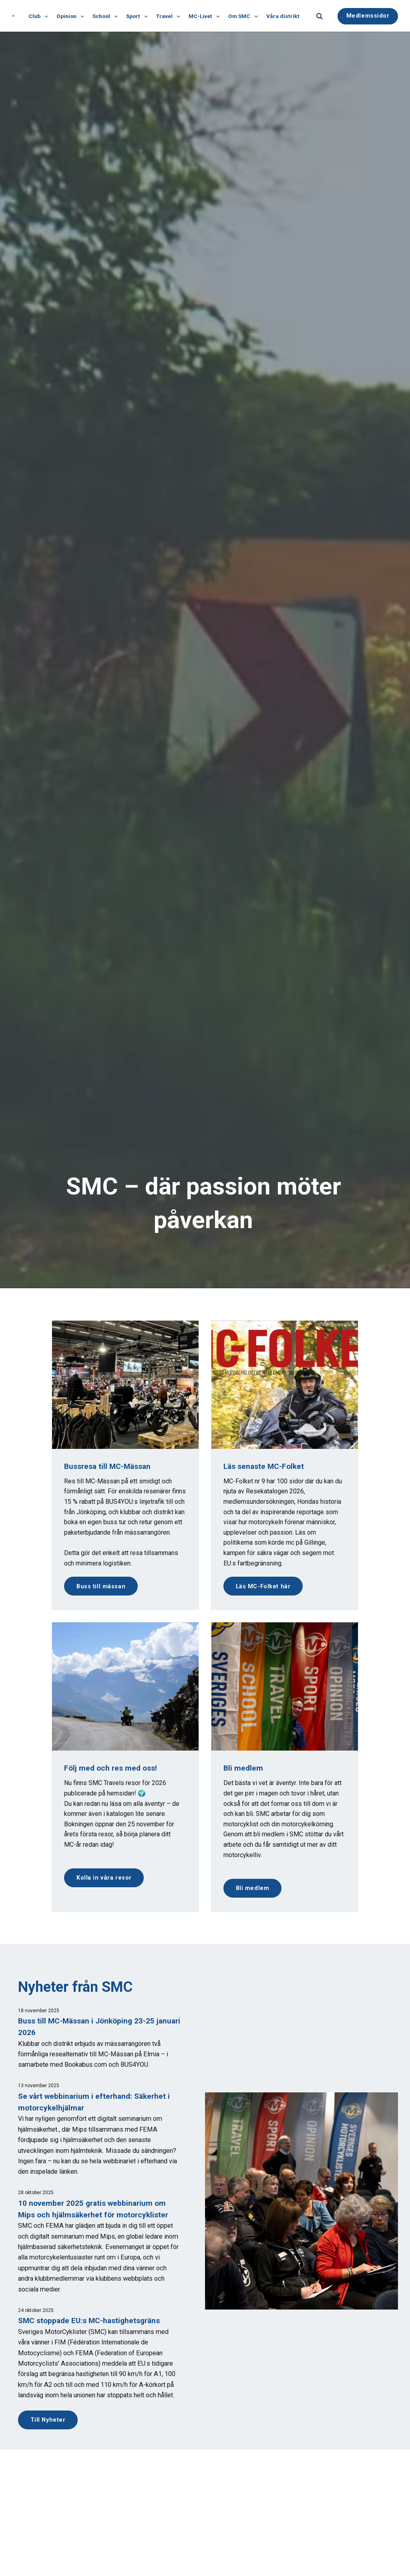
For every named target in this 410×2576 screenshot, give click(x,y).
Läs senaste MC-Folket (264, 1466)
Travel (168, 16)
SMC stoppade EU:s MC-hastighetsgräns (90, 2321)
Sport (137, 16)
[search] (319, 16)
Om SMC (242, 16)
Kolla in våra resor (104, 1877)
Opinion (70, 16)
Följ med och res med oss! (110, 1768)
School (105, 16)
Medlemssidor (368, 15)
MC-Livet (203, 16)
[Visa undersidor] (44, 16)
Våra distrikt (283, 15)
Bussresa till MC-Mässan (108, 1466)
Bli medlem (252, 1888)
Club (38, 16)
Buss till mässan (100, 1586)
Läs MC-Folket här (263, 1586)
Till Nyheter (48, 2420)
